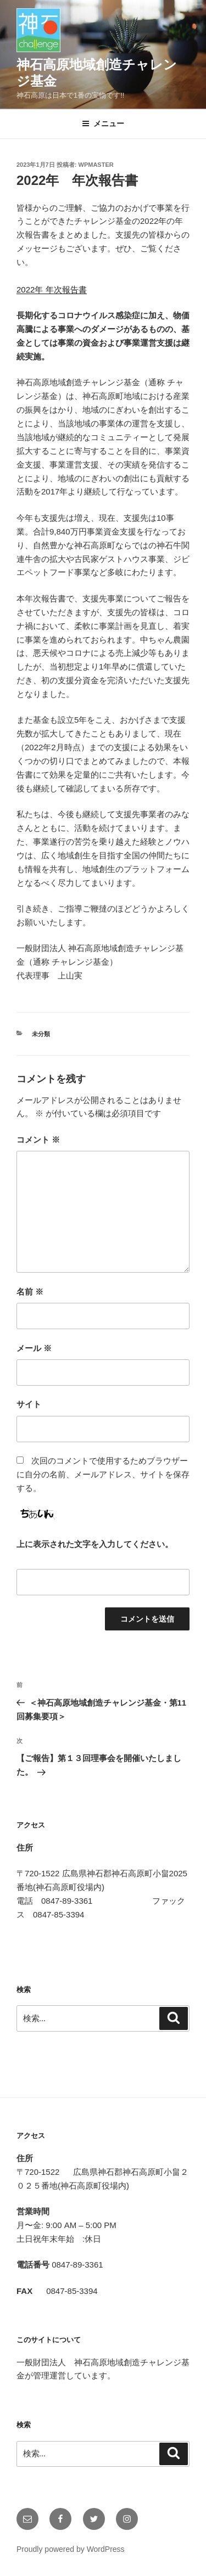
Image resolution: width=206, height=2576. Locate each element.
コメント (38, 1139)
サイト (28, 1404)
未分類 (41, 1034)
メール (34, 1348)
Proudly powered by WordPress (70, 2549)
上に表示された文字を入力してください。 (94, 1544)
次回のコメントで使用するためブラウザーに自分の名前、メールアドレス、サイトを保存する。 (103, 1474)
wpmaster (96, 164)
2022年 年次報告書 (51, 289)
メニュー (103, 123)
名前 (29, 1291)
